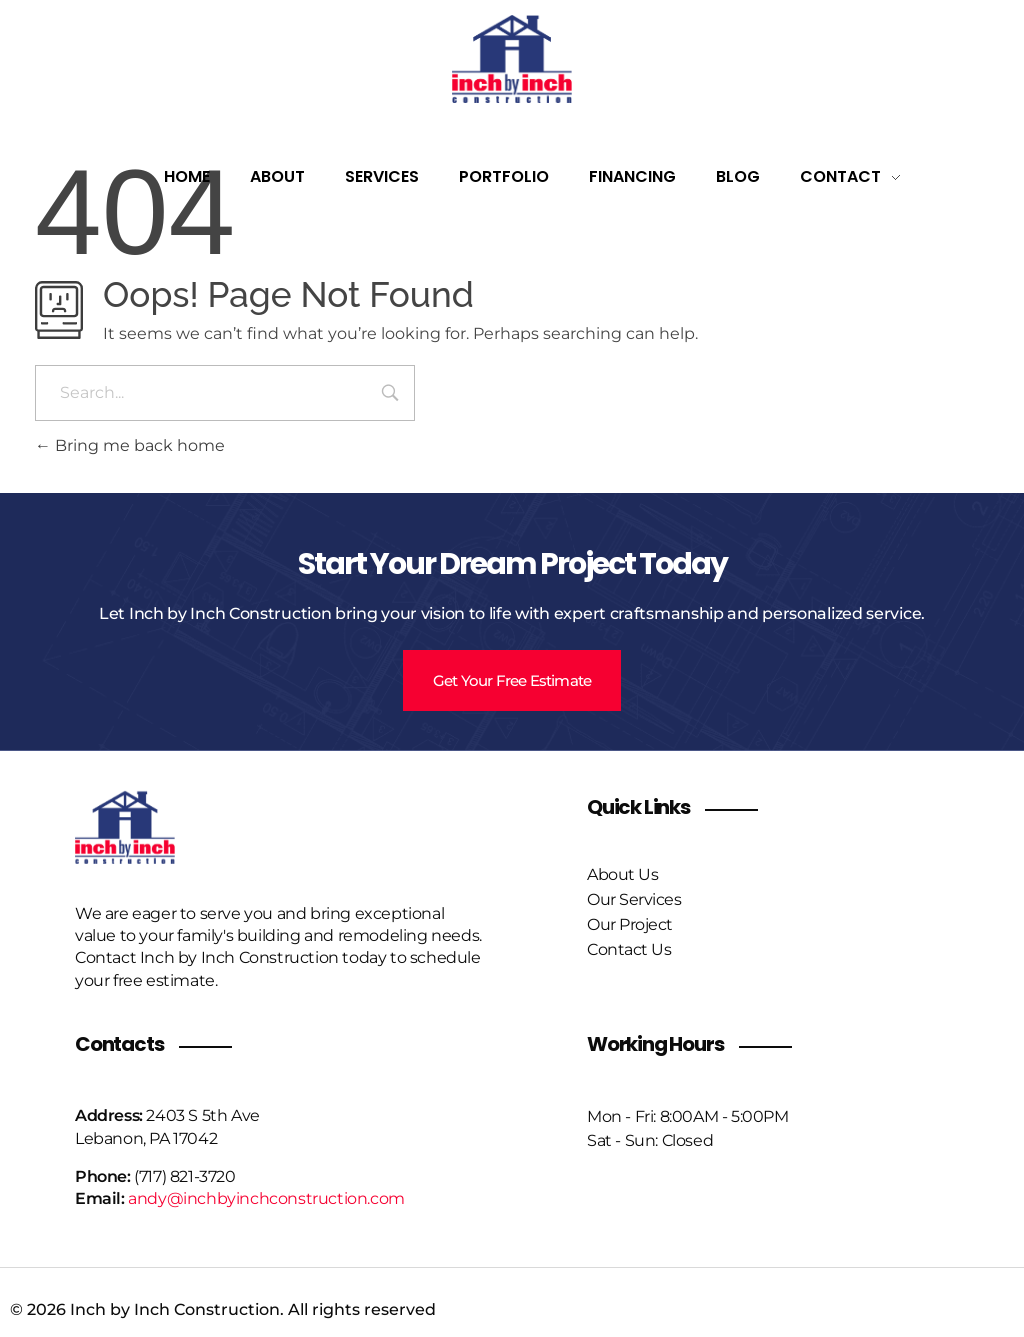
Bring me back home (130, 445)
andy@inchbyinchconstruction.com (266, 1194)
